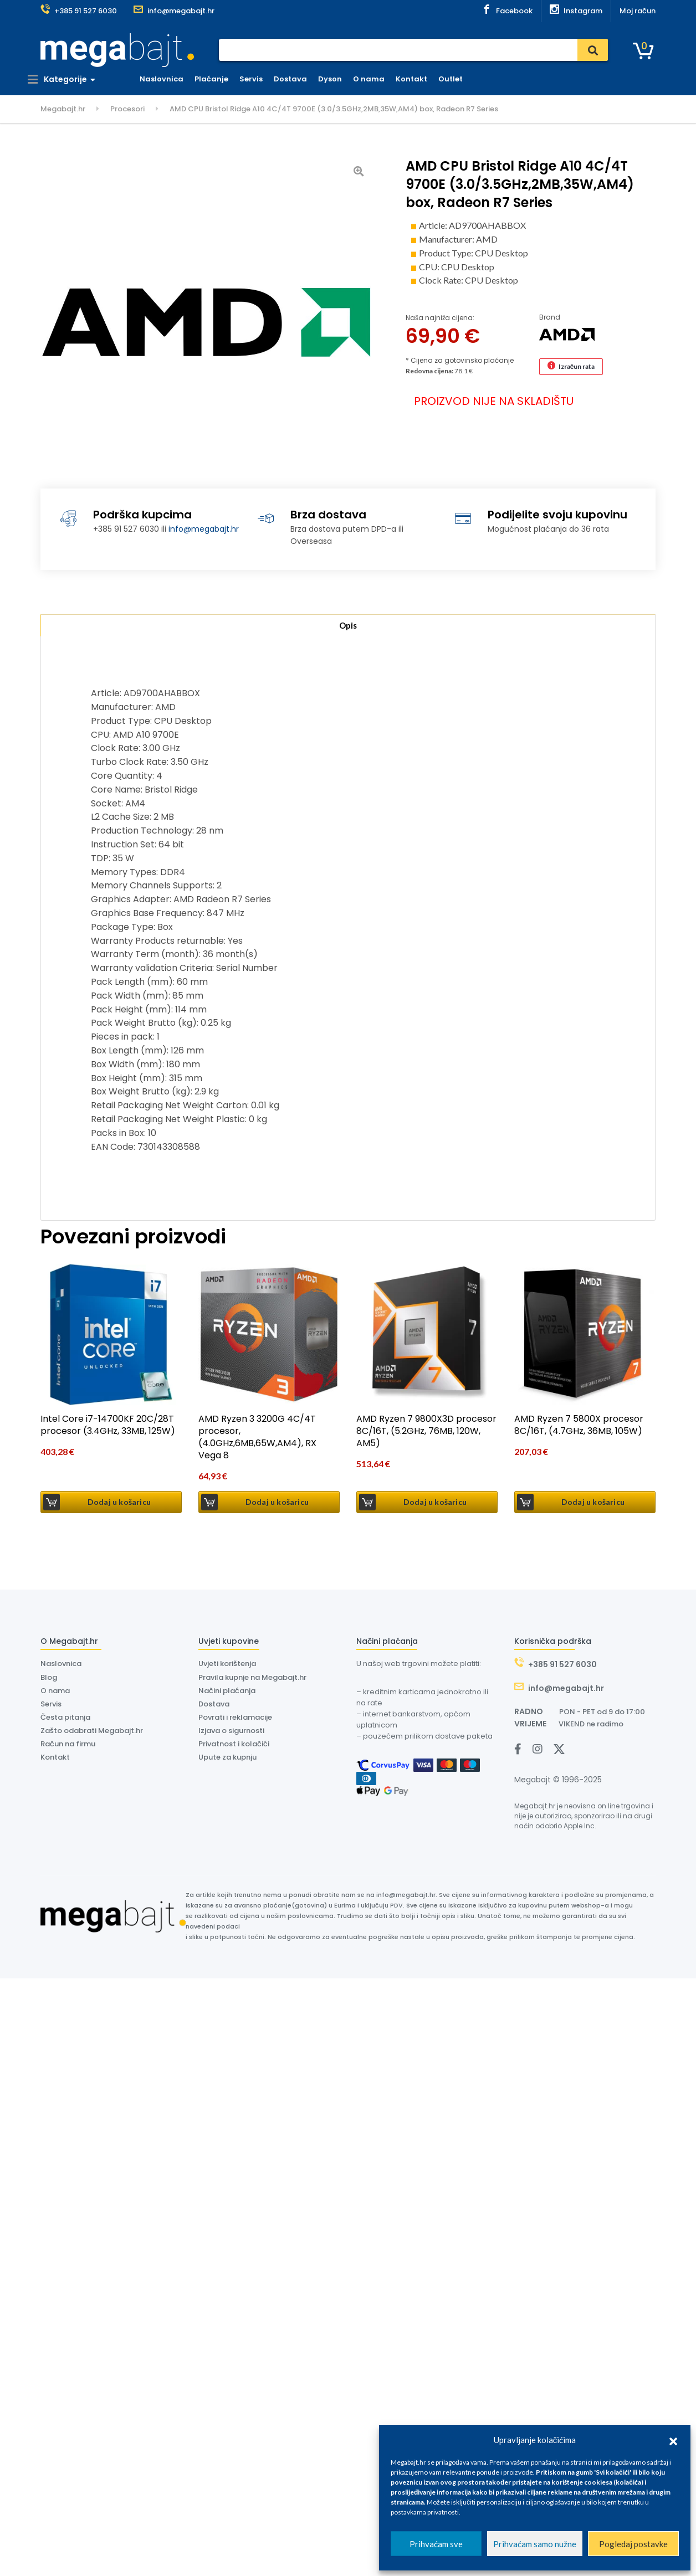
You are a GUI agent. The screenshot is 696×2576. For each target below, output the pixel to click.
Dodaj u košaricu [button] (119, 1504)
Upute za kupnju (227, 1760)
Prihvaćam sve (436, 2544)
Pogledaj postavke (633, 2544)
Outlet (463, 79)
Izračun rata (577, 366)
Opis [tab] (348, 626)
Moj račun (638, 11)
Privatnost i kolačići (233, 1746)
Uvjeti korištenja (227, 1666)
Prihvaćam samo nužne (534, 2544)
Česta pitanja (65, 1719)
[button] (673, 2439)
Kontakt (424, 79)
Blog (48, 1679)
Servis (263, 79)
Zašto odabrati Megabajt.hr (91, 1732)
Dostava (303, 79)
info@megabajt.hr (203, 528)
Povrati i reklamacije (235, 1719)
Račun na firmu (67, 1746)
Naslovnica (174, 79)
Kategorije (70, 79)
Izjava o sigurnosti (231, 1732)
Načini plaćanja (226, 1693)
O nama (381, 79)
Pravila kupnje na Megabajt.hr (252, 1679)
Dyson (343, 79)
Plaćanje (224, 79)
